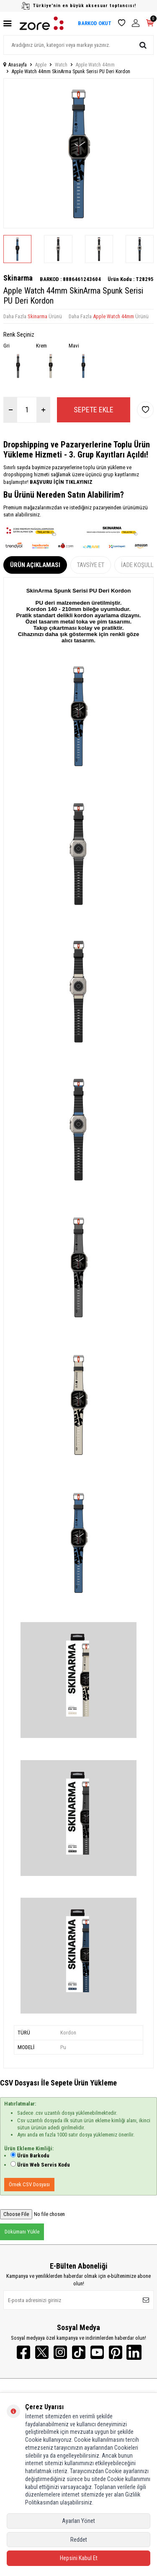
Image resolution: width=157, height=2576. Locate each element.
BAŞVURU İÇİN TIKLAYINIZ (60, 482)
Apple (40, 65)
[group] (78, 153)
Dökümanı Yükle (22, 2231)
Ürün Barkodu (33, 2155)
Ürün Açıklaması (35, 565)
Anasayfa (15, 65)
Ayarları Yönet (78, 2520)
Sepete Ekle (93, 409)
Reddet (78, 2539)
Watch (61, 65)
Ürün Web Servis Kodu (43, 2165)
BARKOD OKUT (94, 23)
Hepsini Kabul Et (79, 2558)
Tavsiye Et (90, 565)
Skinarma (18, 277)
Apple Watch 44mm (95, 65)
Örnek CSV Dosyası (29, 2184)
